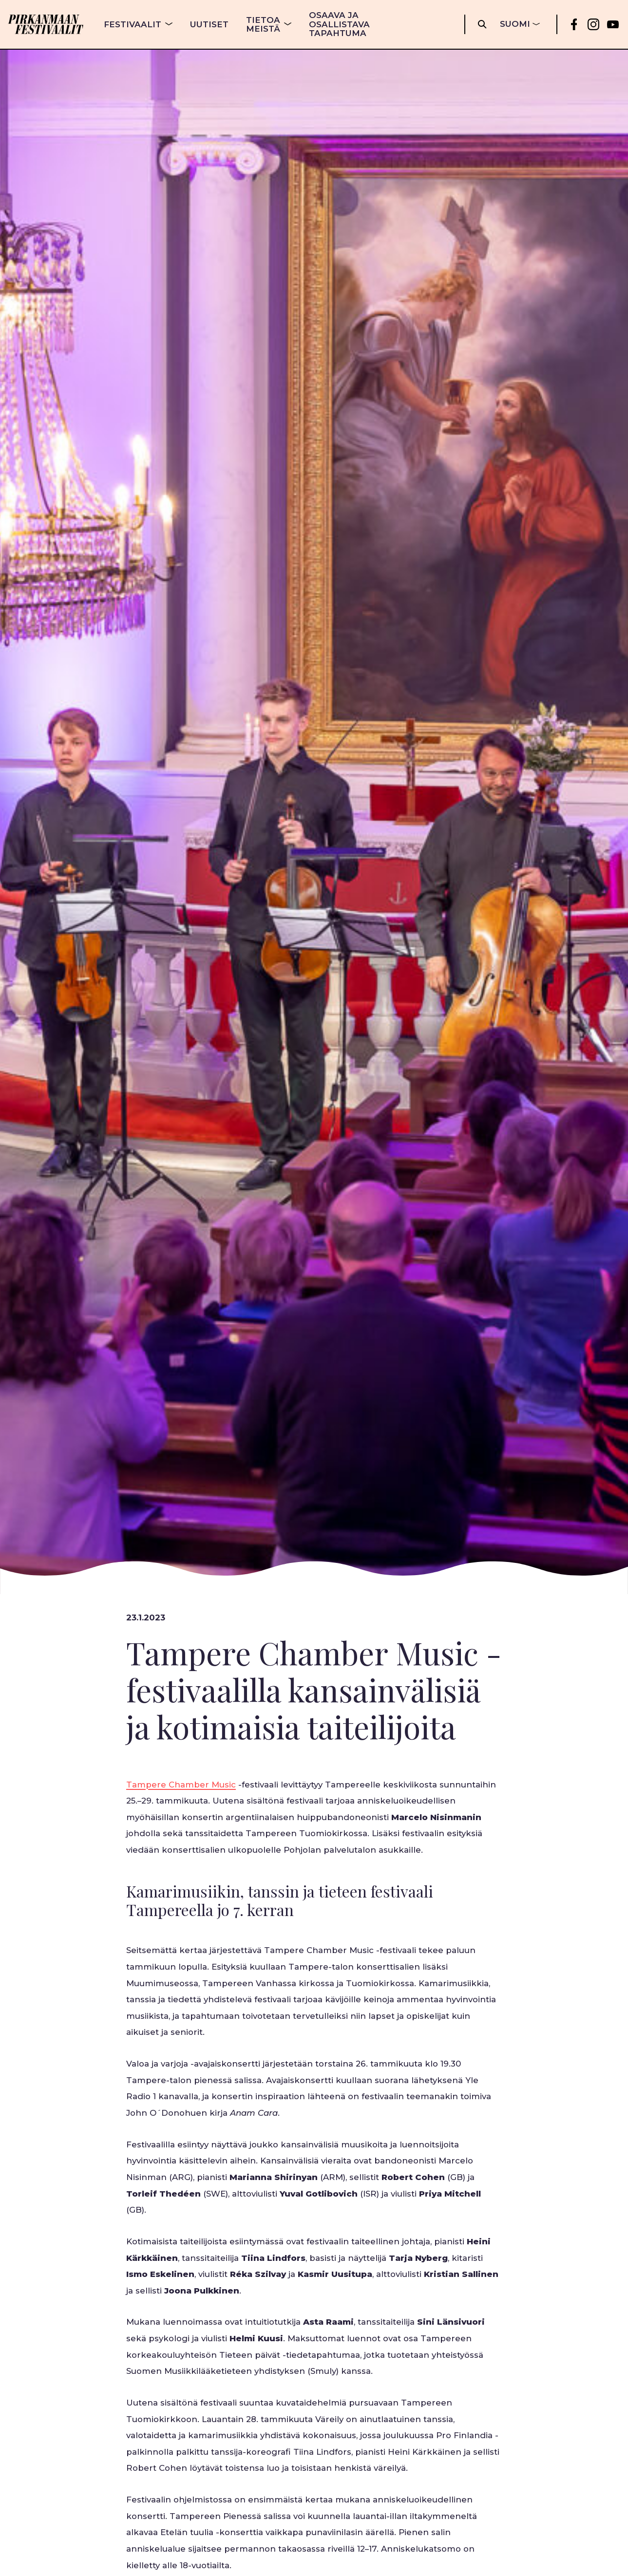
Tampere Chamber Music (181, 1784)
